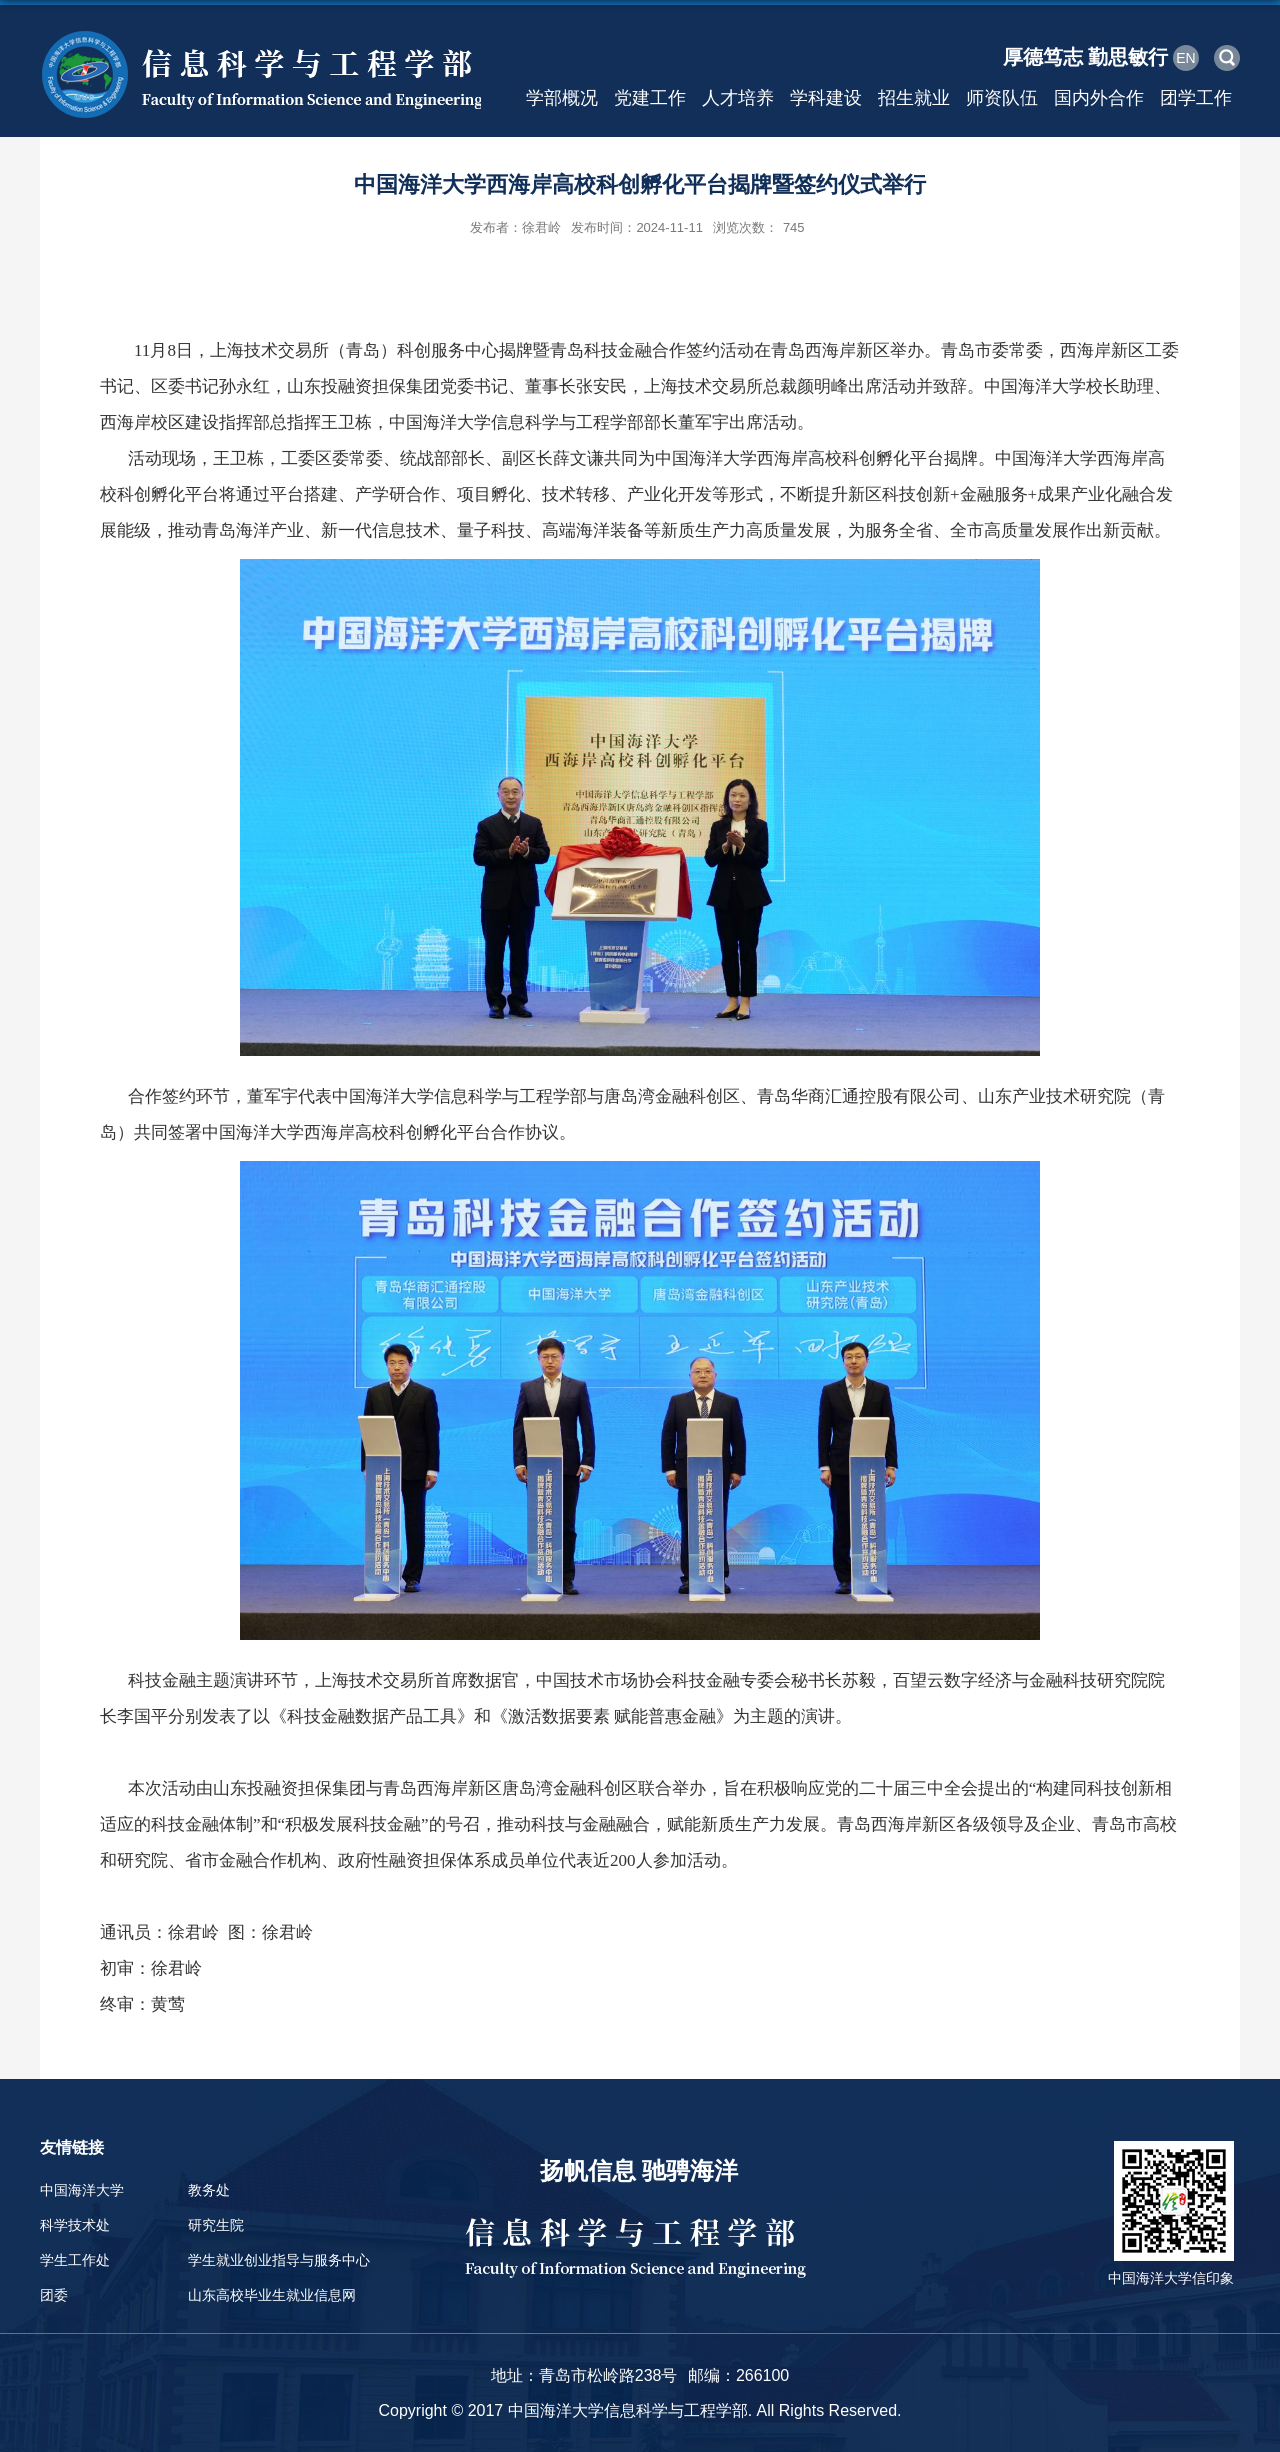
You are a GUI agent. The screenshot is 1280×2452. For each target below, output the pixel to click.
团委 (54, 2295)
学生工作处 (75, 2260)
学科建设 (826, 98)
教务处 (209, 2190)
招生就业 (914, 98)
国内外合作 (1099, 98)
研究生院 (216, 2225)
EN (1185, 58)
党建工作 (650, 98)
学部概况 (562, 98)
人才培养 (738, 98)
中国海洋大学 (82, 2190)
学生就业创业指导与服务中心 (279, 2260)
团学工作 (1196, 98)
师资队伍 (1002, 98)
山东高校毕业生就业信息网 (272, 2295)
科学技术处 (75, 2225)
